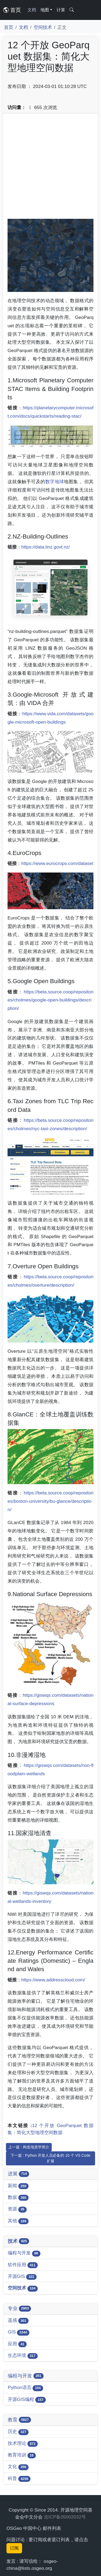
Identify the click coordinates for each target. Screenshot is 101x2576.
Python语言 (25, 2388)
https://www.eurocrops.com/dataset (57, 863)
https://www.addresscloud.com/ (53, 1979)
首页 (12, 10)
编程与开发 (24, 2253)
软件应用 (23, 2265)
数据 (18, 2198)
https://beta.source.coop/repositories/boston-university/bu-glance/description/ (50, 1501)
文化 (18, 2467)
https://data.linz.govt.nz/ (45, 547)
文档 (31, 10)
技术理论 (23, 2444)
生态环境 (23, 2356)
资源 (17, 2209)
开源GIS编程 (27, 2400)
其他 (18, 2221)
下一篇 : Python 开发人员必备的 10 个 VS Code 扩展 (50, 2158)
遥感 (18, 2321)
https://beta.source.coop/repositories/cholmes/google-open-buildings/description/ (50, 1000)
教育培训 (22, 2455)
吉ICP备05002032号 (65, 2517)
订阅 (14, 2548)
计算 (61, 10)
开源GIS (22, 2277)
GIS (18, 2332)
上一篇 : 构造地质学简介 (28, 2147)
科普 (19, 2479)
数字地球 (54, 481)
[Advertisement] (50, 168)
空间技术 (43, 27)
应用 (17, 2344)
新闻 (18, 2186)
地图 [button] (44, 10)
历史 (18, 2432)
